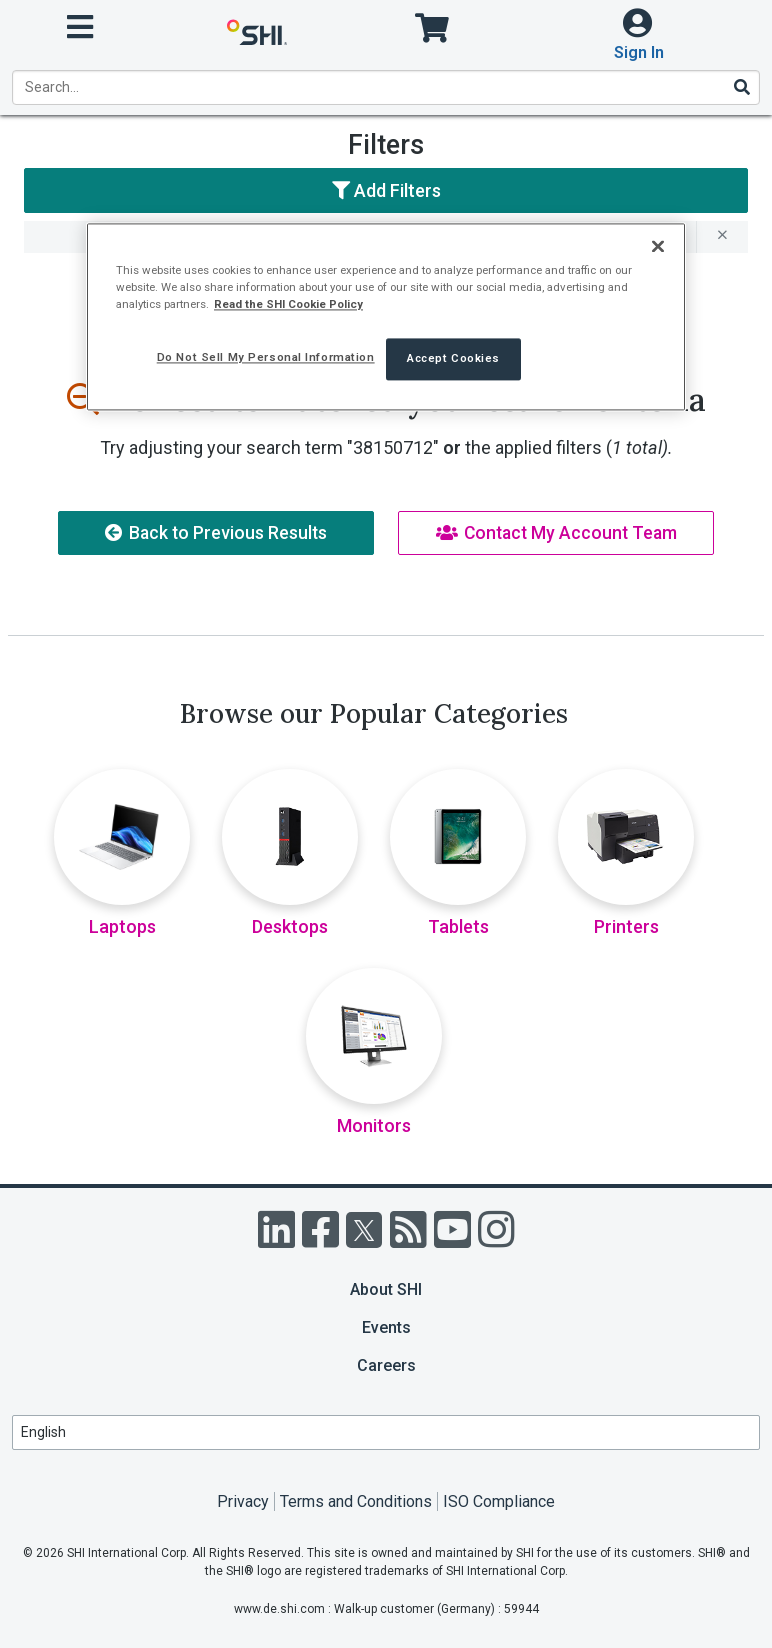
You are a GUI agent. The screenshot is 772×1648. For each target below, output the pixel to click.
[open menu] (80, 27)
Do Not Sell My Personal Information (266, 358)
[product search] (386, 87)
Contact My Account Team (556, 533)
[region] (386, 317)
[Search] (741, 87)
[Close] (658, 247)
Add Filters (386, 190)
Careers (386, 1365)
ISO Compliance (499, 1501)
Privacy (243, 1501)
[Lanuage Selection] (386, 1432)
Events (386, 1327)
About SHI (386, 1289)
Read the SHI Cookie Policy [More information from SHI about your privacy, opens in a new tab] (288, 305)
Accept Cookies (453, 359)
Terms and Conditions (356, 1501)
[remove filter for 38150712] (722, 237)
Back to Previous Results (216, 533)
